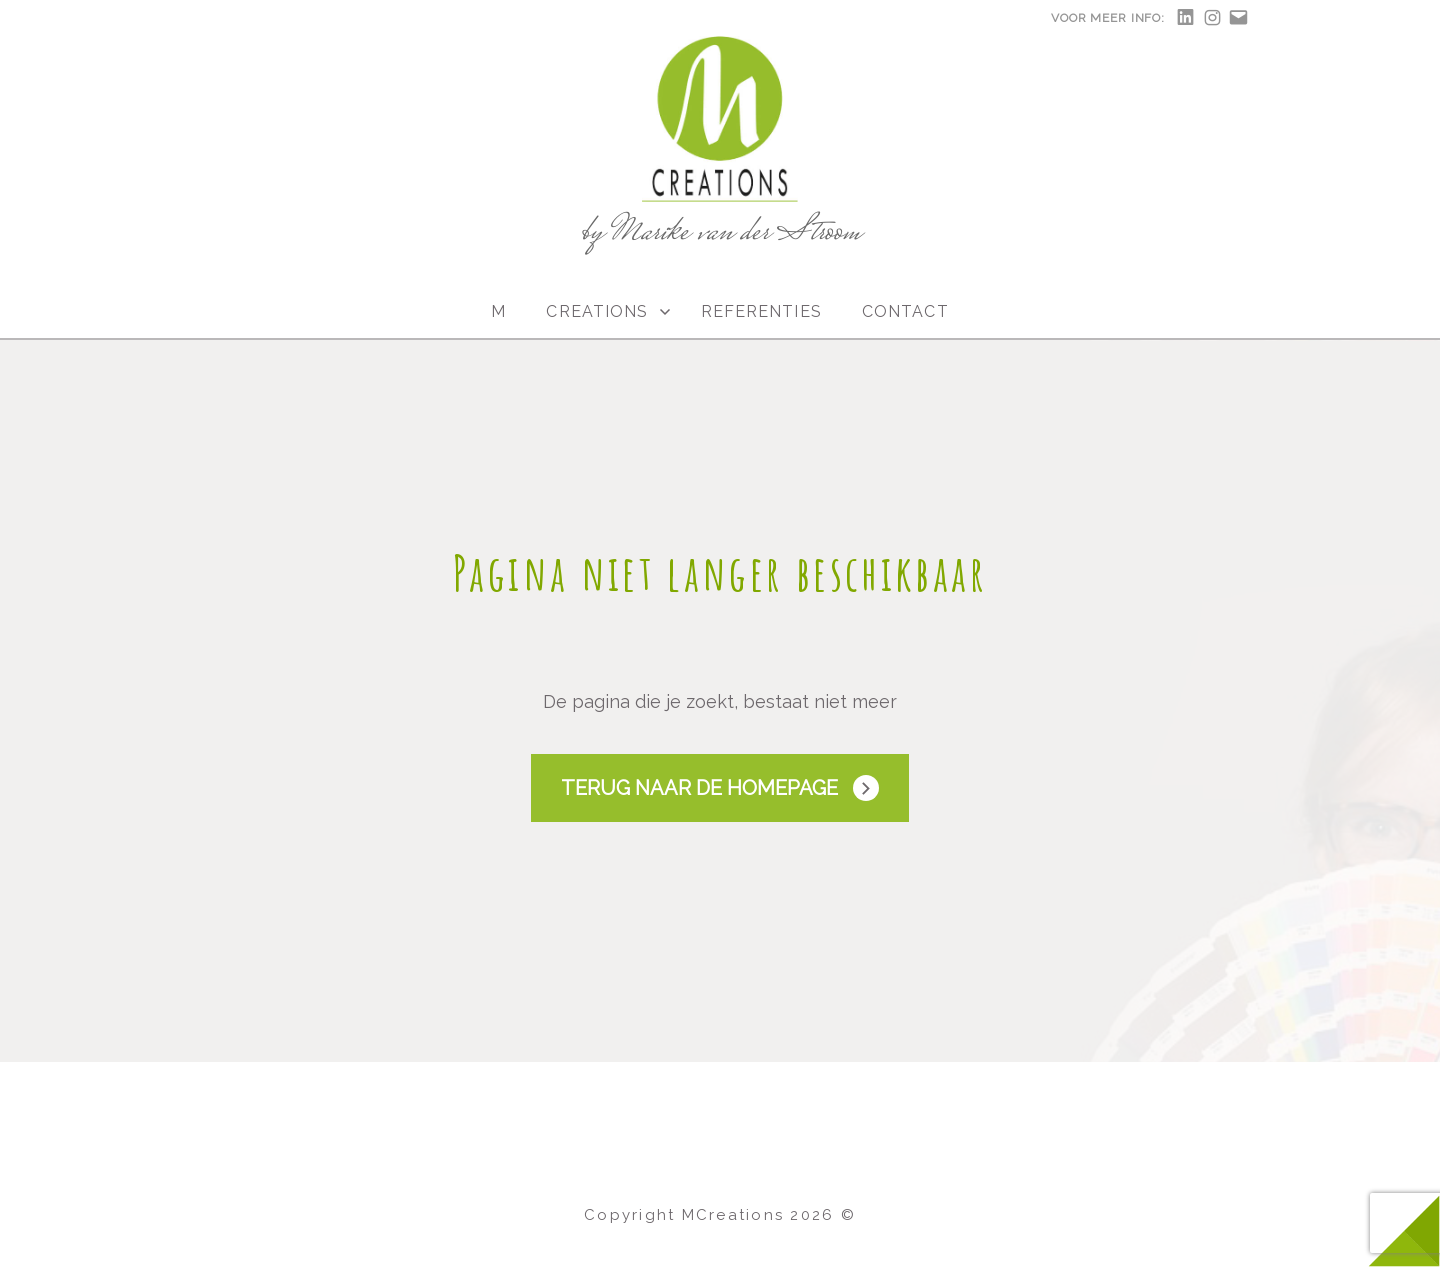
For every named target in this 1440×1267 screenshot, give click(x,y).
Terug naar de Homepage (699, 788)
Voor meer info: (1108, 18)
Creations (597, 311)
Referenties (761, 311)
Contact (905, 311)
